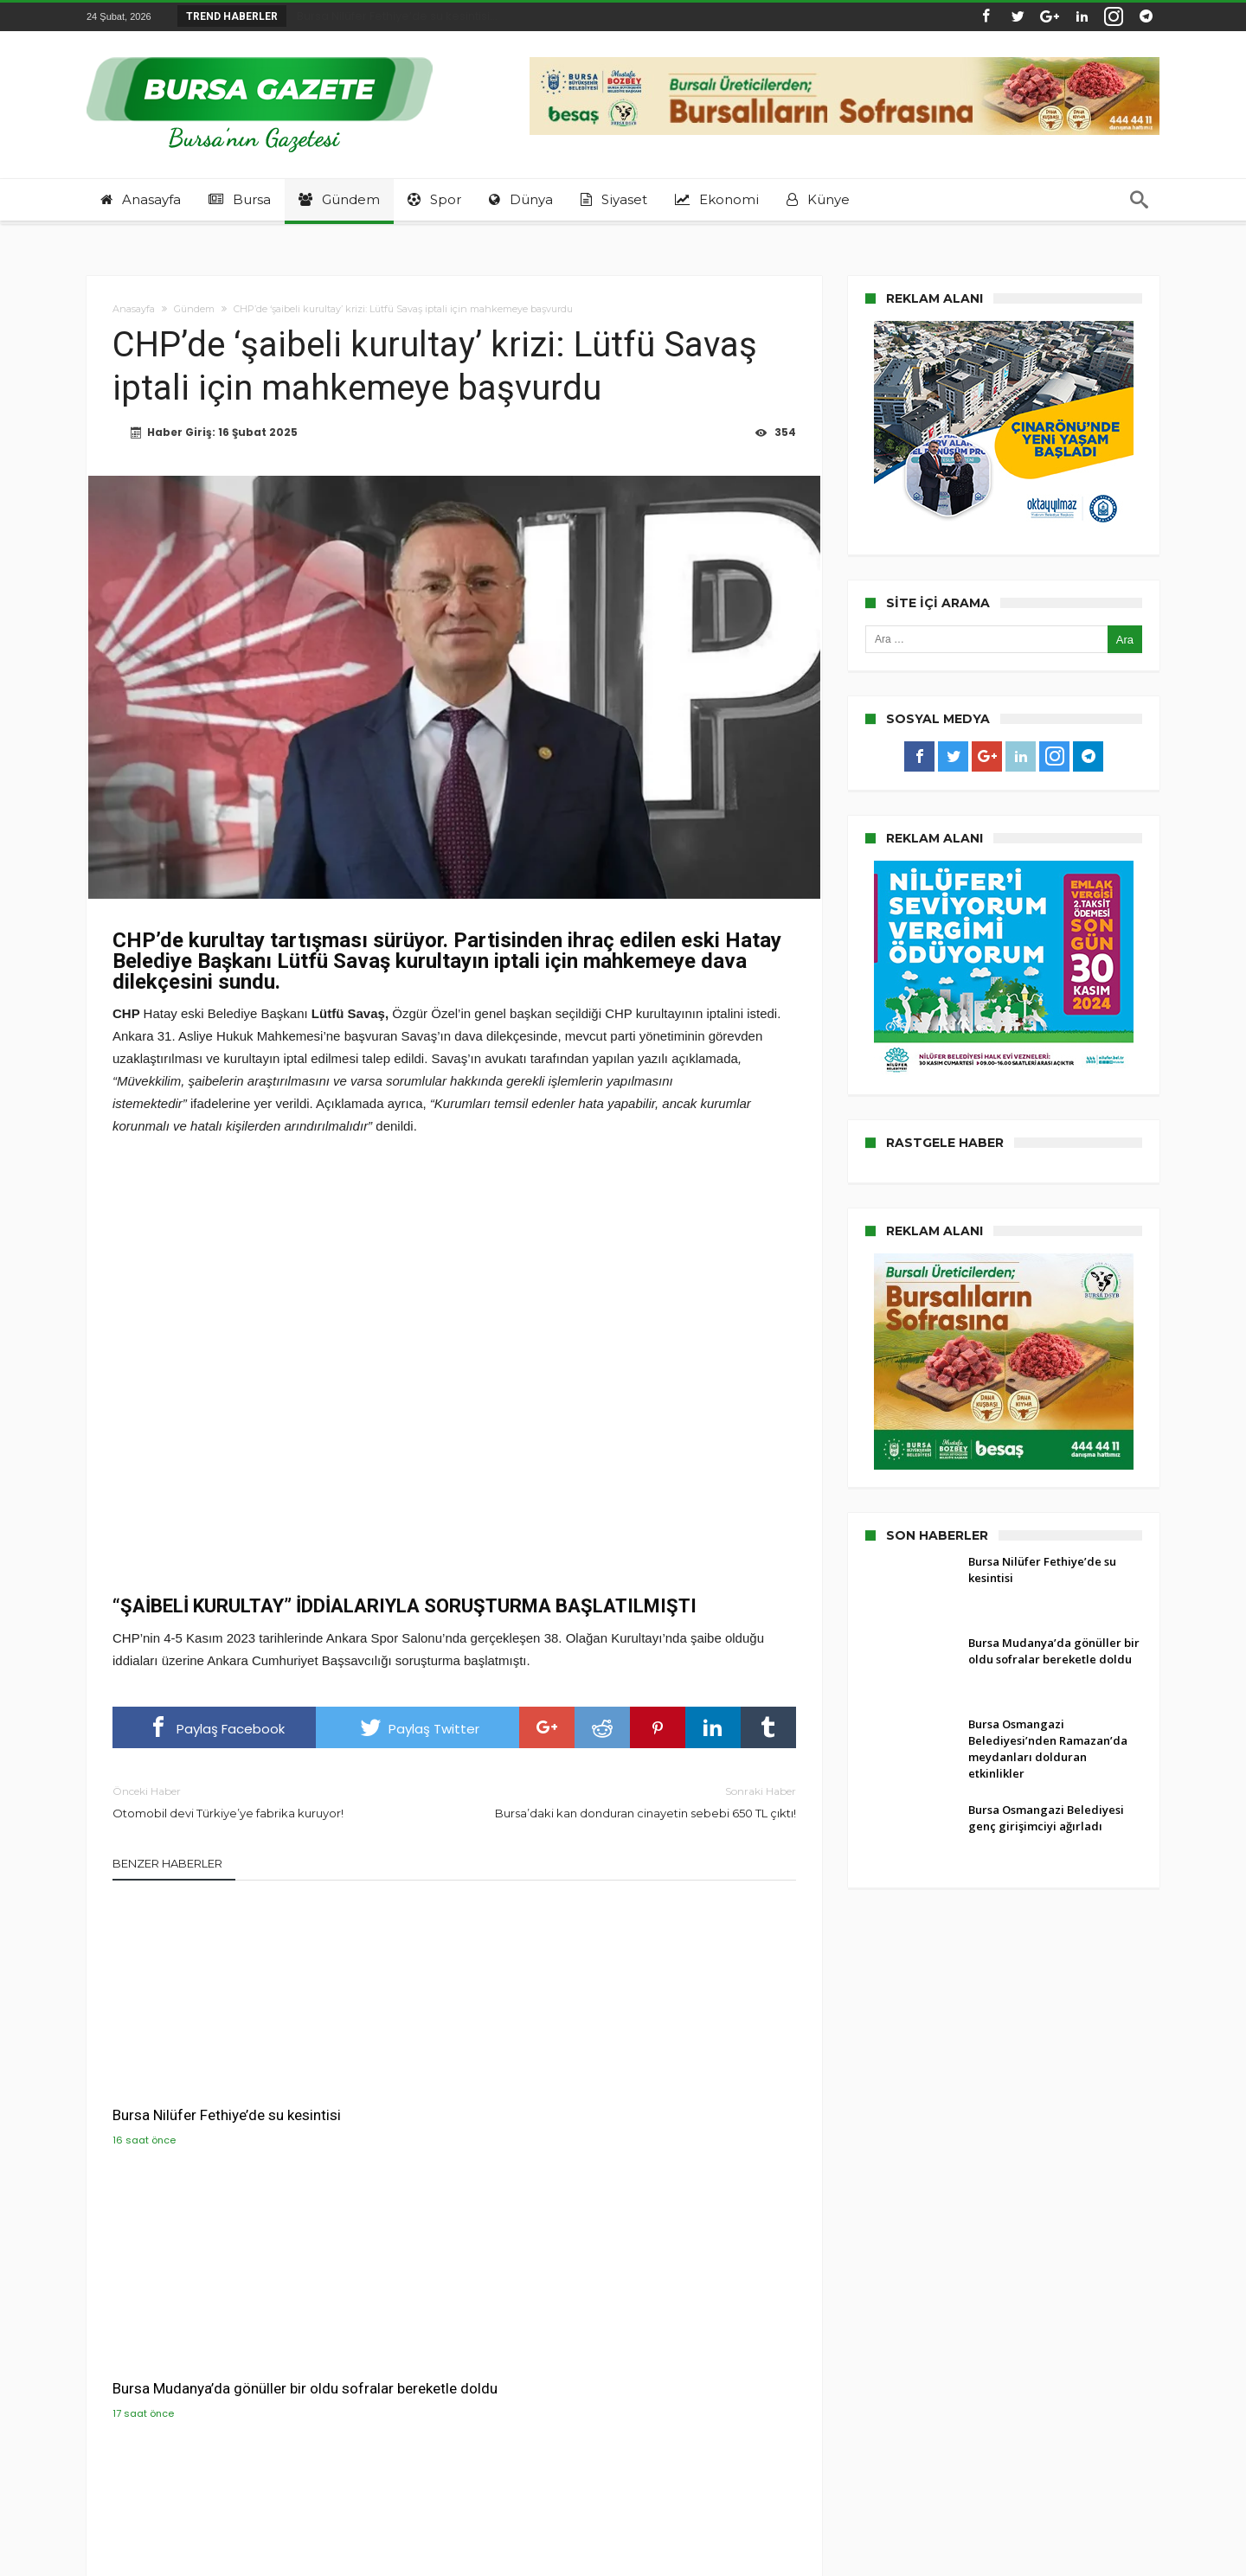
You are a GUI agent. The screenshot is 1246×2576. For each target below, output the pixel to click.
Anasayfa (133, 309)
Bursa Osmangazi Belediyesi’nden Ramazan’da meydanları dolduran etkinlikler (679, 2094)
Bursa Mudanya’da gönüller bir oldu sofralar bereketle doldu (443, 2085)
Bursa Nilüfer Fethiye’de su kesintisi (198, 2085)
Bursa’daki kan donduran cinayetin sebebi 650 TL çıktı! (638, 1803)
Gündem (194, 309)
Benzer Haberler (167, 1865)
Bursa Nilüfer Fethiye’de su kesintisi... (393, 16)
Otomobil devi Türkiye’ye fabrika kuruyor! (270, 1803)
